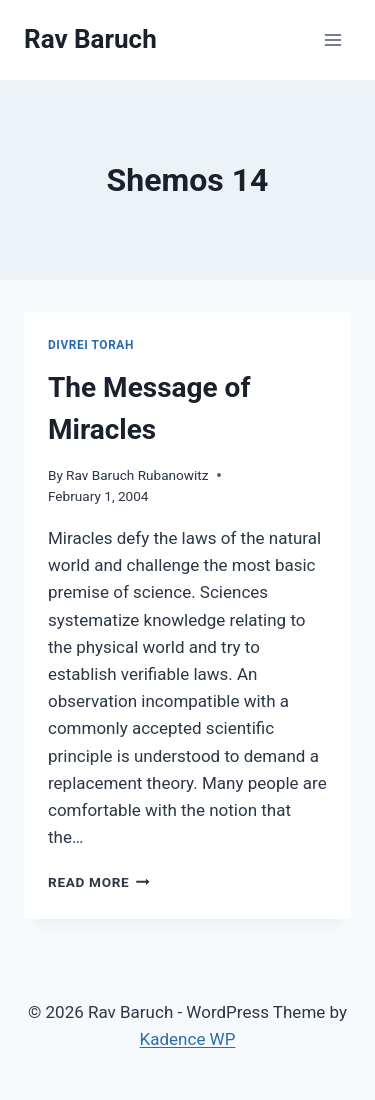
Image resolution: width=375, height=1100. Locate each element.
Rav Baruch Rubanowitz (137, 475)
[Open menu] (332, 39)
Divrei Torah (91, 345)
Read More (99, 882)
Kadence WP (188, 1039)
